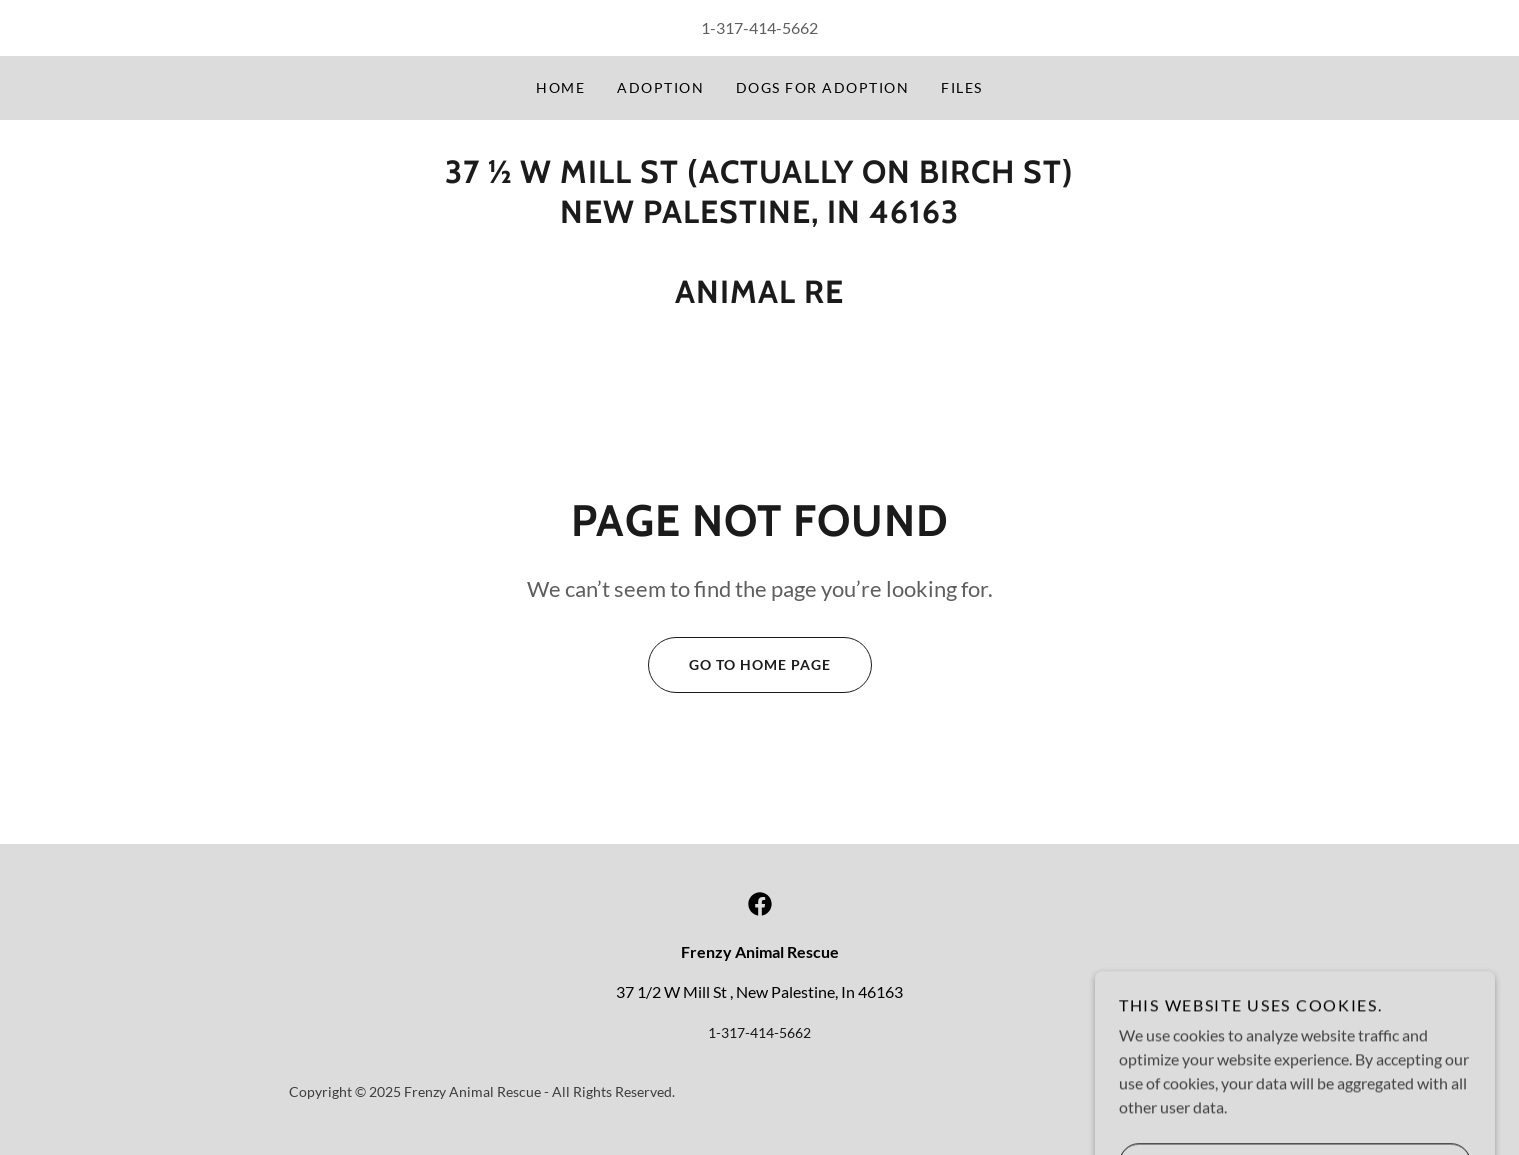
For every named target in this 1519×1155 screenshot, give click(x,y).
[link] (760, 904)
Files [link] (962, 87)
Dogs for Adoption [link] (822, 87)
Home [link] (560, 87)
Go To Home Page (739, 665)
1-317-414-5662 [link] (759, 27)
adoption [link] (660, 87)
